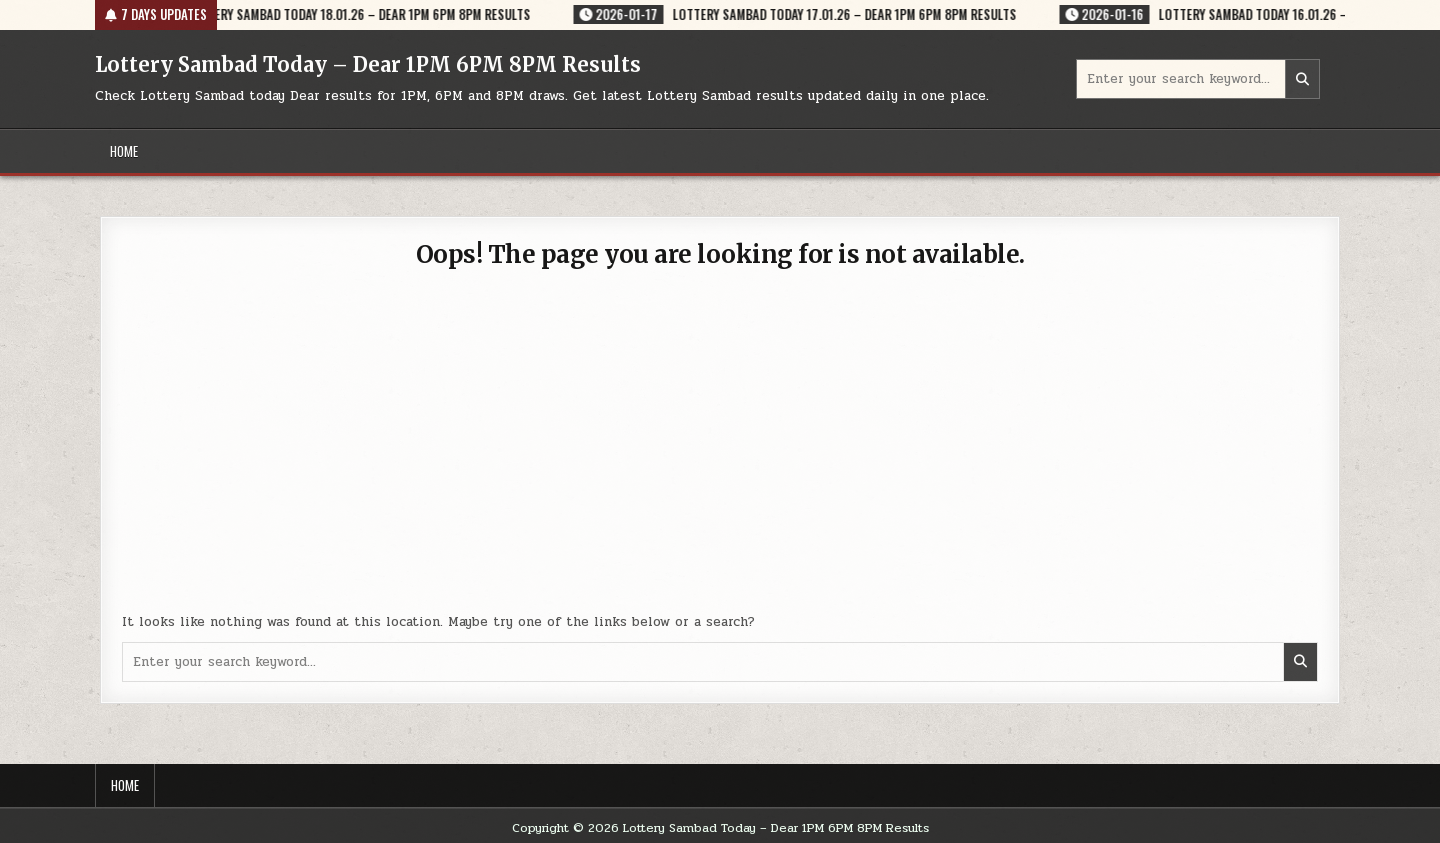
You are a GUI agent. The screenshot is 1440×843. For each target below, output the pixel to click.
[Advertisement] (720, 452)
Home (124, 151)
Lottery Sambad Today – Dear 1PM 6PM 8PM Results (368, 64)
